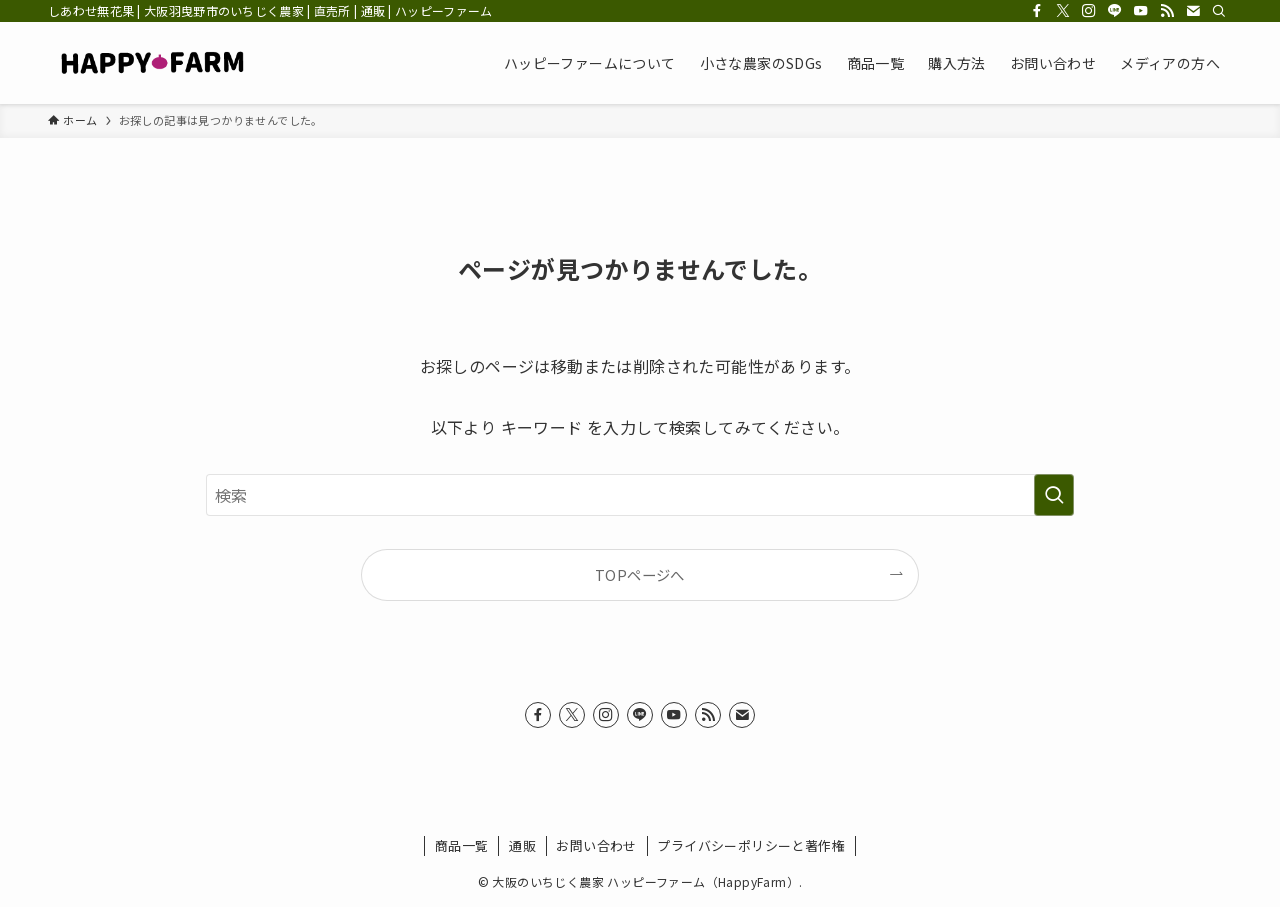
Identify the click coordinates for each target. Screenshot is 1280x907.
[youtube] (1141, 11)
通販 (522, 845)
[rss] (1167, 11)
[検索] (1219, 11)
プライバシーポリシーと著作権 (751, 845)
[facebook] (1037, 11)
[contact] (1193, 11)
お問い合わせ (596, 845)
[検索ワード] (640, 495)
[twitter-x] (1063, 11)
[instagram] (1089, 11)
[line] (1115, 11)
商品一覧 (462, 845)
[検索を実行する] (1054, 495)
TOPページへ (640, 574)
